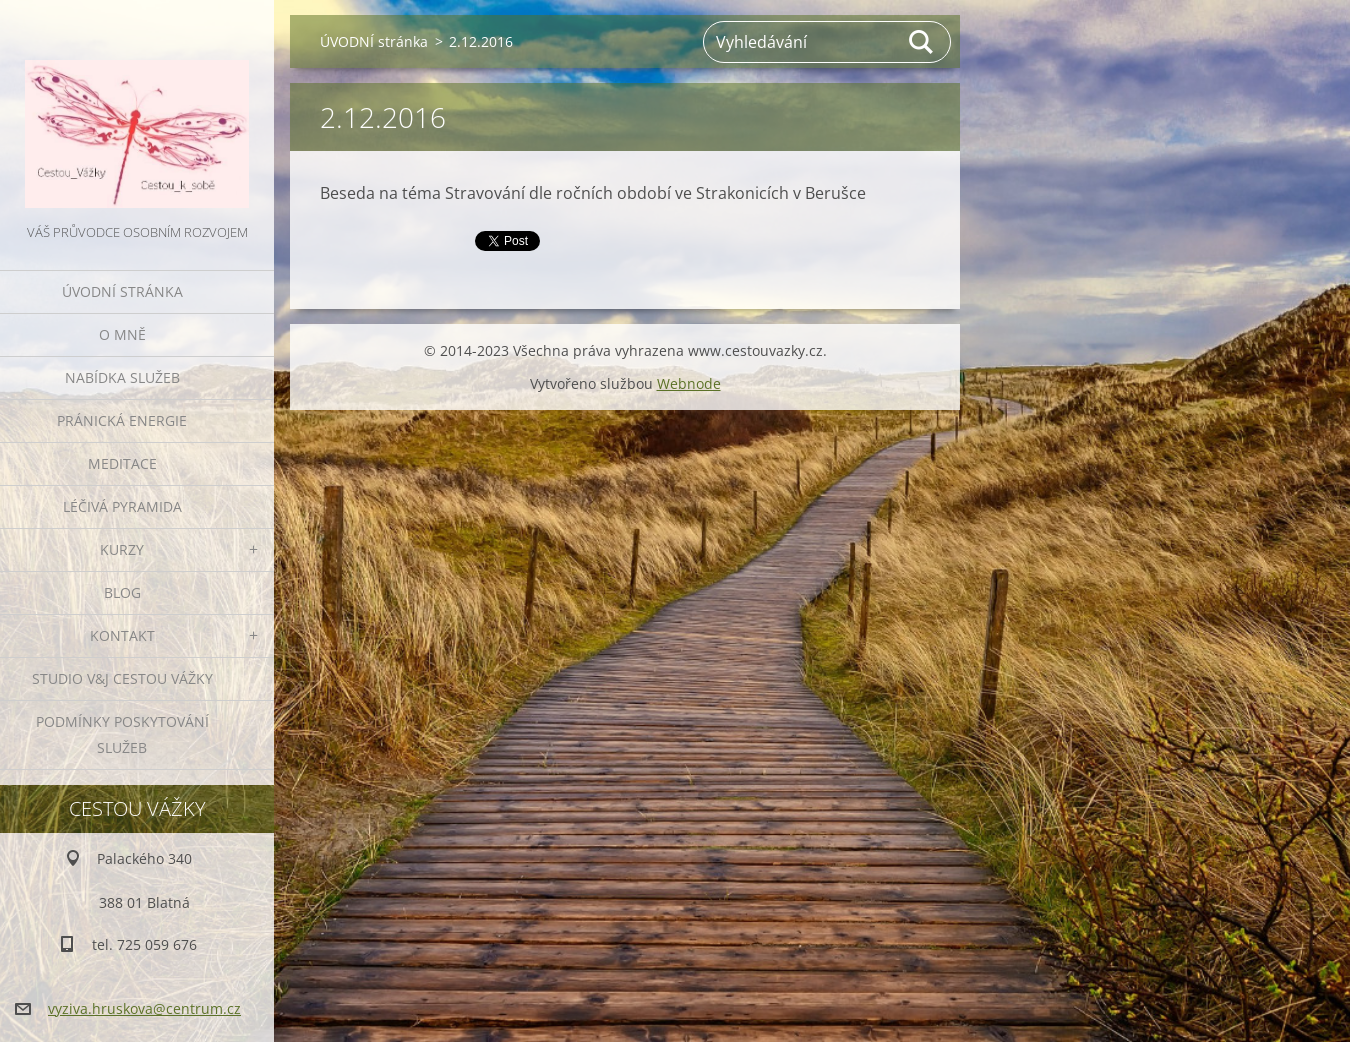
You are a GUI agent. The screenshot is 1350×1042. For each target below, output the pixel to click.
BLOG (122, 592)
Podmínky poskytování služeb (122, 734)
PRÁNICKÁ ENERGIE (122, 420)
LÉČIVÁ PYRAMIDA (122, 506)
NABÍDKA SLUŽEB (122, 377)
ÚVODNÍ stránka (122, 291)
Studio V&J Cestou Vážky (122, 678)
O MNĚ (122, 334)
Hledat (922, 42)
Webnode (689, 383)
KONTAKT (122, 635)
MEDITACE (122, 463)
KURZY (122, 549)
